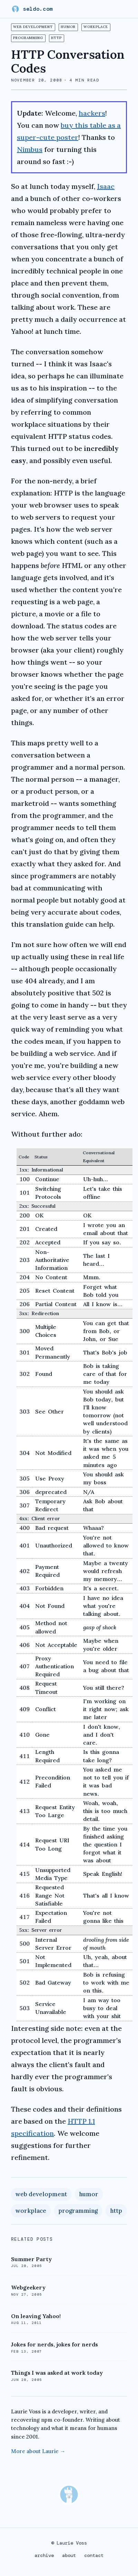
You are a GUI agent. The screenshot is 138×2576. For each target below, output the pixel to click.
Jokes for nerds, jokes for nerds (54, 2344)
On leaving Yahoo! (36, 2316)
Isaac (106, 186)
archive (44, 2555)
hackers (92, 113)
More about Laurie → (38, 2451)
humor (68, 27)
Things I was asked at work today (57, 2372)
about (69, 2555)
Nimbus (29, 149)
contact (93, 2555)
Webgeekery (28, 2287)
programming (28, 38)
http (56, 38)
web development (33, 27)
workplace (95, 27)
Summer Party (31, 2259)
